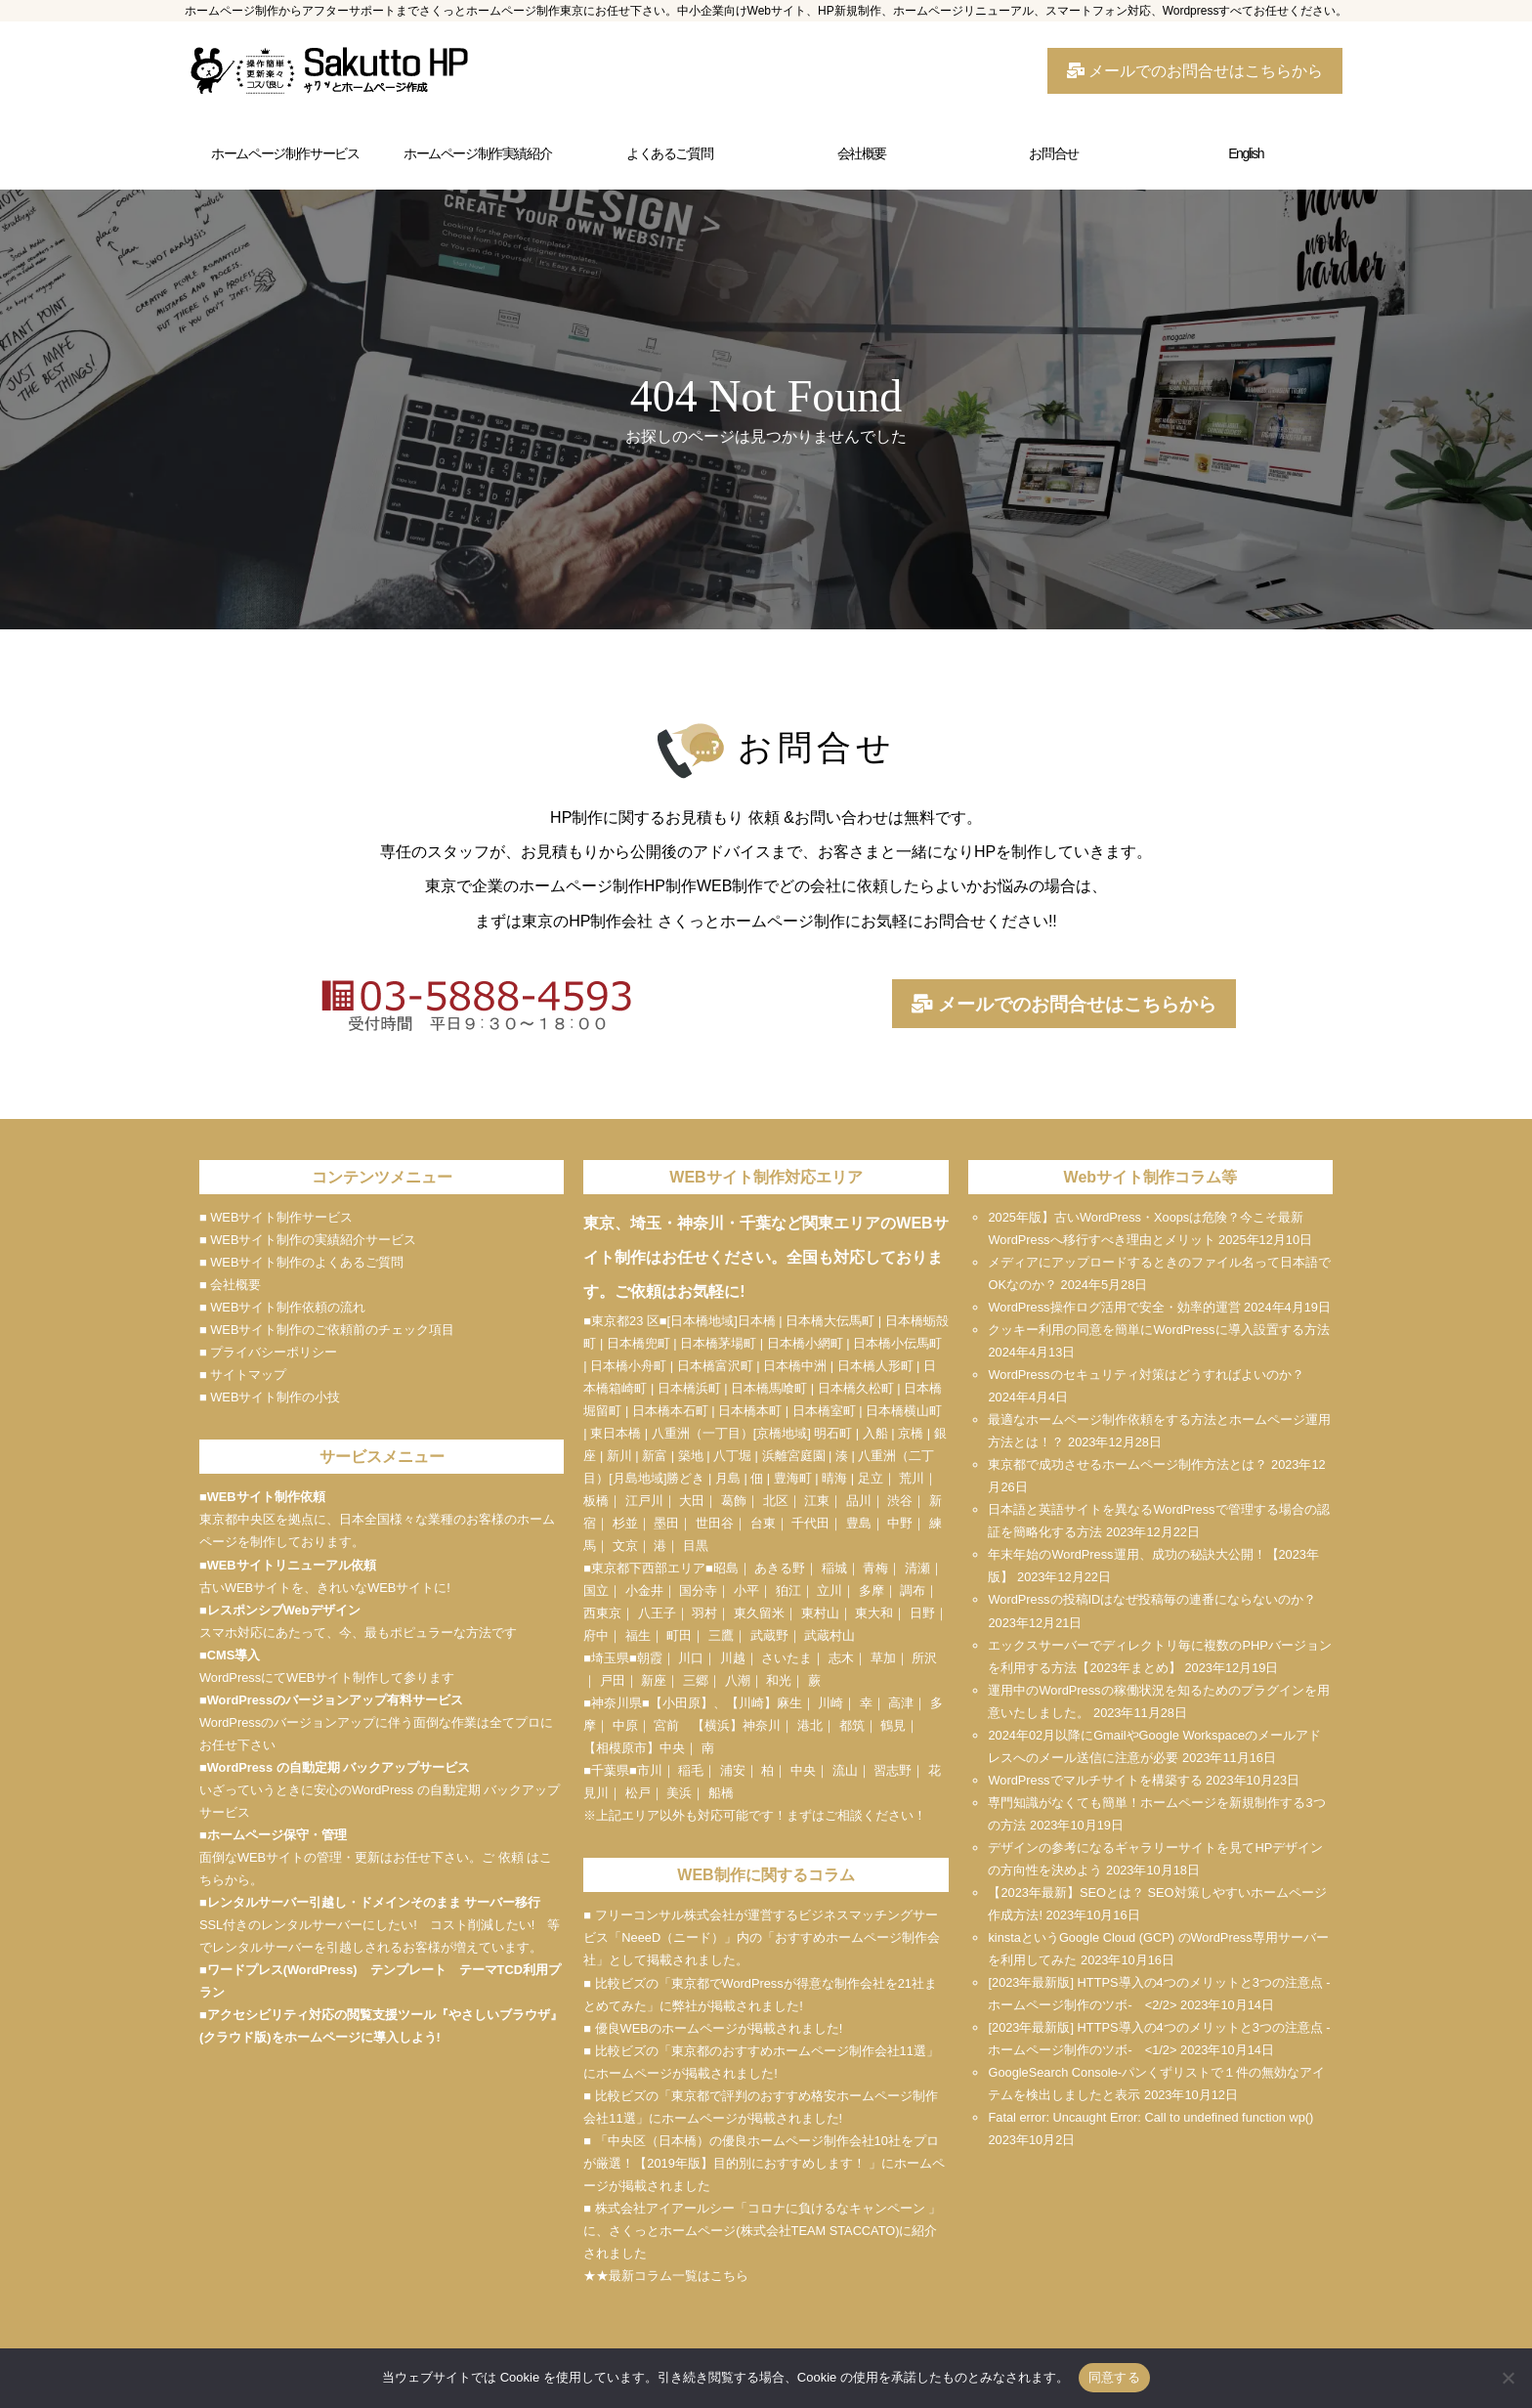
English (1245, 153)
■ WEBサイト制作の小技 (269, 1397)
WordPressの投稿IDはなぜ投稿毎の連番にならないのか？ (1152, 1599)
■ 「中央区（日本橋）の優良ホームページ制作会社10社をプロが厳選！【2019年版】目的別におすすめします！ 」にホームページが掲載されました (764, 2163)
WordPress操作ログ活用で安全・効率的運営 (1114, 1307)
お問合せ (1053, 153)
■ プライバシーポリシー (268, 1352)
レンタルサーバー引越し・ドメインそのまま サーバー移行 (374, 1902)
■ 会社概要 (230, 1284)
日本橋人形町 (875, 1365)
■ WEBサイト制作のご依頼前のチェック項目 (326, 1329)
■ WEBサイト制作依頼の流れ (282, 1307)
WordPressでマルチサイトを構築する (1095, 1780)
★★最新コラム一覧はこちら (665, 2275)
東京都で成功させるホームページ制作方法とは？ (1127, 1464)
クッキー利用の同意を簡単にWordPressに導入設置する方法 (1158, 1329)
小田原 (681, 1703)
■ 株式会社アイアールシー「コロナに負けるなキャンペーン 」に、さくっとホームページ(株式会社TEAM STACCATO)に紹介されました (762, 2230)
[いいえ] (1507, 2377)
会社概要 (861, 153)
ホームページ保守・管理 (277, 1835)
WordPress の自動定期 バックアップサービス (338, 1767)
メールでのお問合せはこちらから (1195, 71)
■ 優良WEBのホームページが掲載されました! (712, 2028)
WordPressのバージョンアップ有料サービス (335, 1700)
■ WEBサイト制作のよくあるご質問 (301, 1262)
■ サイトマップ (242, 1374)
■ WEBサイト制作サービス (276, 1217)
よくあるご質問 (669, 153)
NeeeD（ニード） (672, 1937)
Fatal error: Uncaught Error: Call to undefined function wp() (1150, 2117)
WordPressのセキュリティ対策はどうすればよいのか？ (1145, 1374)
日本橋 (757, 1320)
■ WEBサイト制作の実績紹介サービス (307, 1239)
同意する (1114, 2377)
